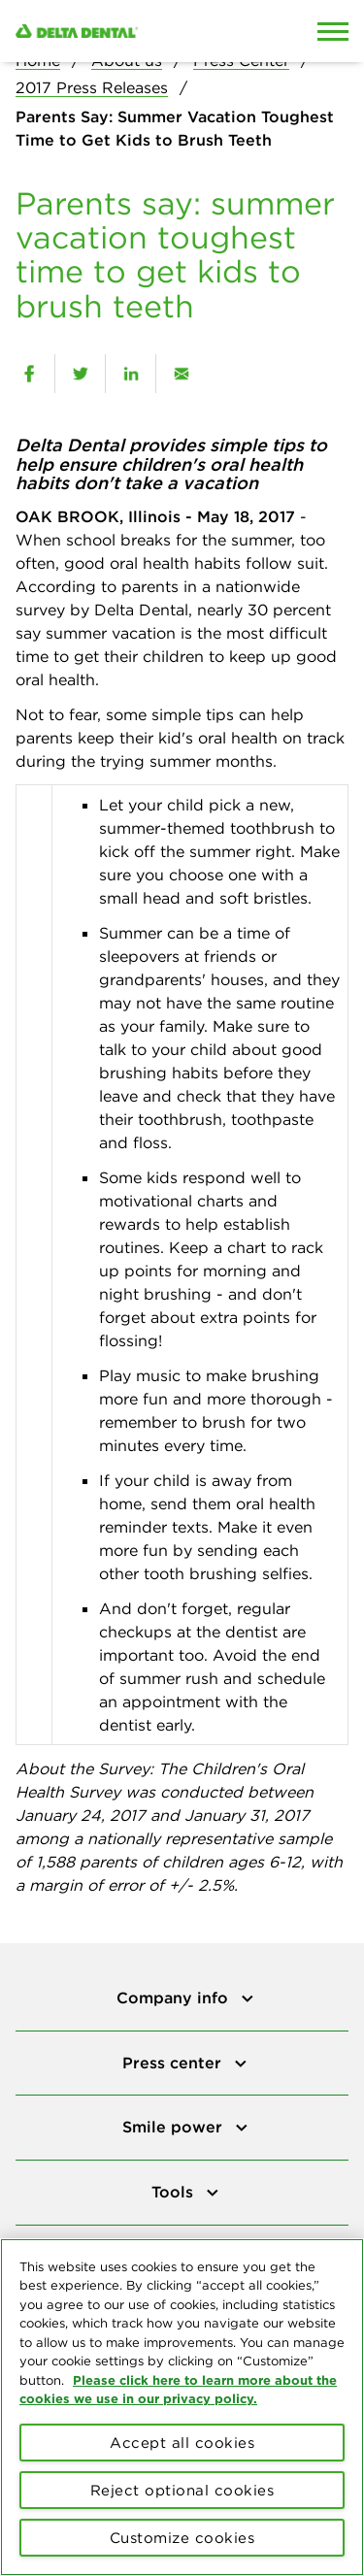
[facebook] (29, 373)
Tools (174, 2191)
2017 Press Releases (92, 87)
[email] (181, 373)
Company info (174, 1997)
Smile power (174, 2126)
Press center (174, 2062)
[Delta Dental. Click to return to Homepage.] (136, 31)
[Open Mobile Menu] (333, 31)
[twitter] (80, 373)
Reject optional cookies (182, 2490)
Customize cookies (182, 2537)
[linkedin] (130, 373)
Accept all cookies (182, 2442)
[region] (182, 2407)
